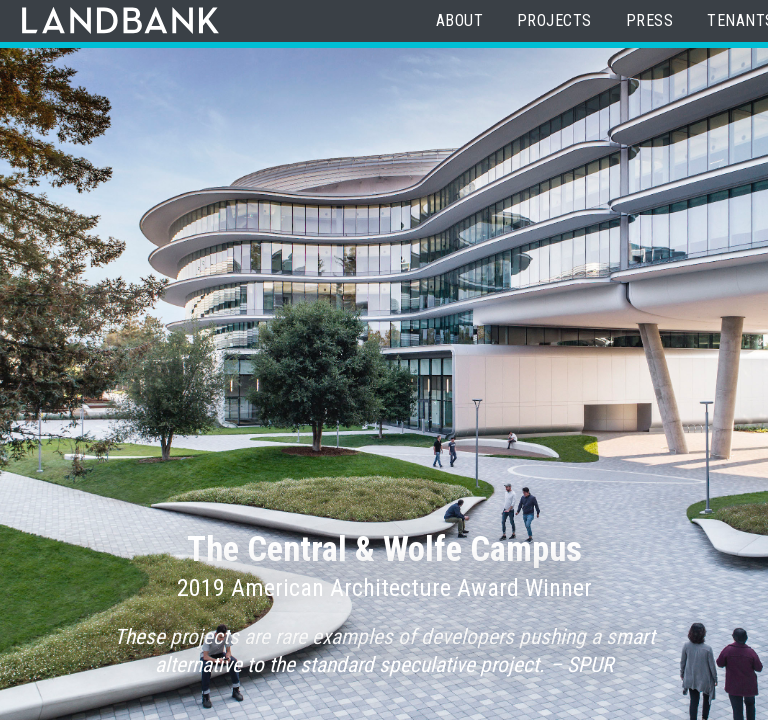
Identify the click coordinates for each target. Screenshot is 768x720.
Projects (554, 20)
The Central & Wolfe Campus (384, 549)
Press (649, 20)
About (459, 20)
